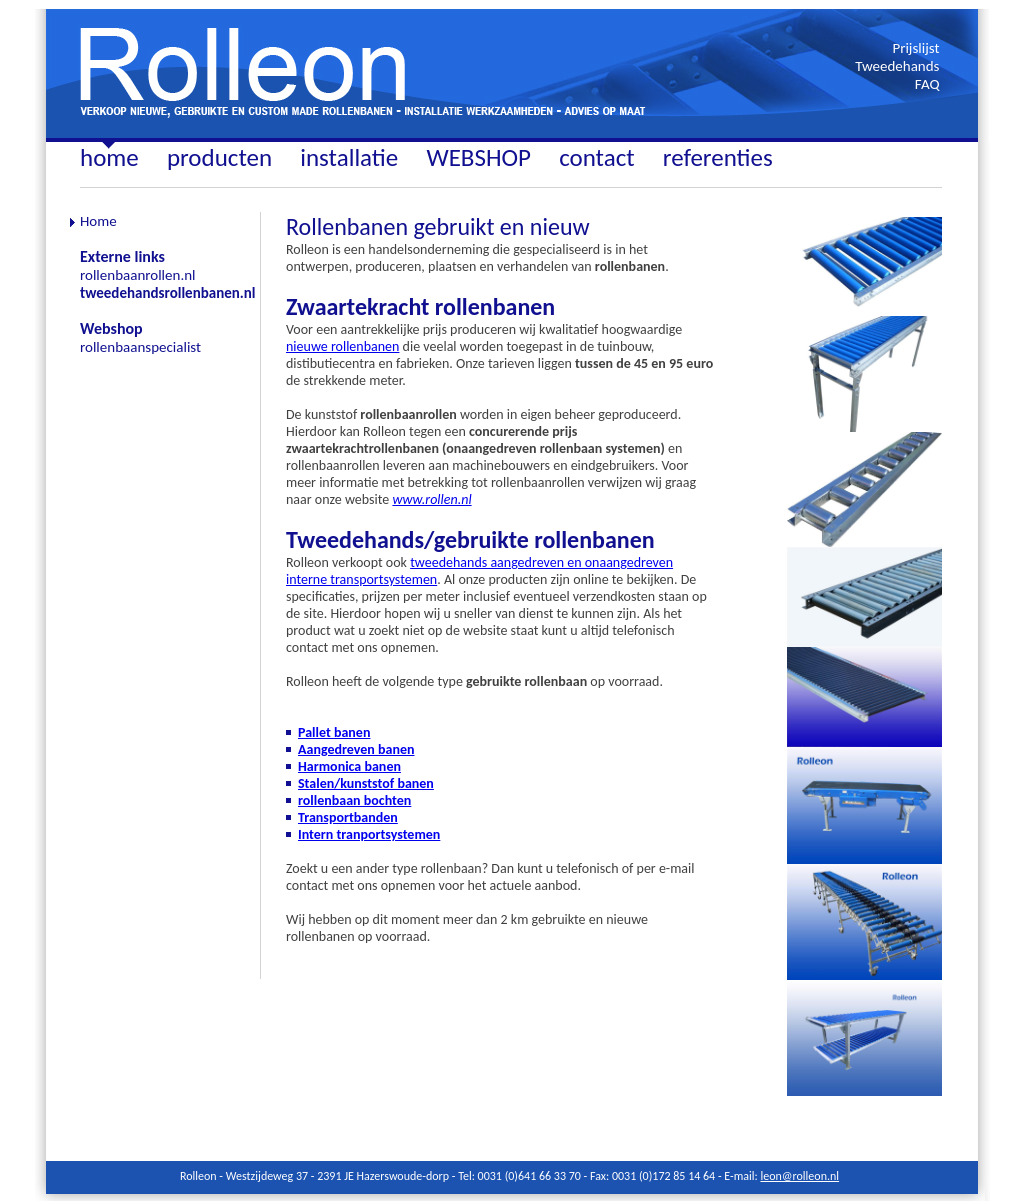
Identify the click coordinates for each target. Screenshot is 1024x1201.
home (109, 157)
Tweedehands (897, 66)
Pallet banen (334, 732)
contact (596, 157)
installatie (349, 157)
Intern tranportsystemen (369, 834)
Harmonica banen (349, 766)
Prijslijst (915, 48)
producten (219, 157)
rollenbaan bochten (354, 800)
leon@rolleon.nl (799, 1176)
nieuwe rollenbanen (342, 346)
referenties (718, 157)
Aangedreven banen (356, 749)
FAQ (927, 84)
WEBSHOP (478, 157)
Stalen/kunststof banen (366, 783)
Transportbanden (348, 817)
